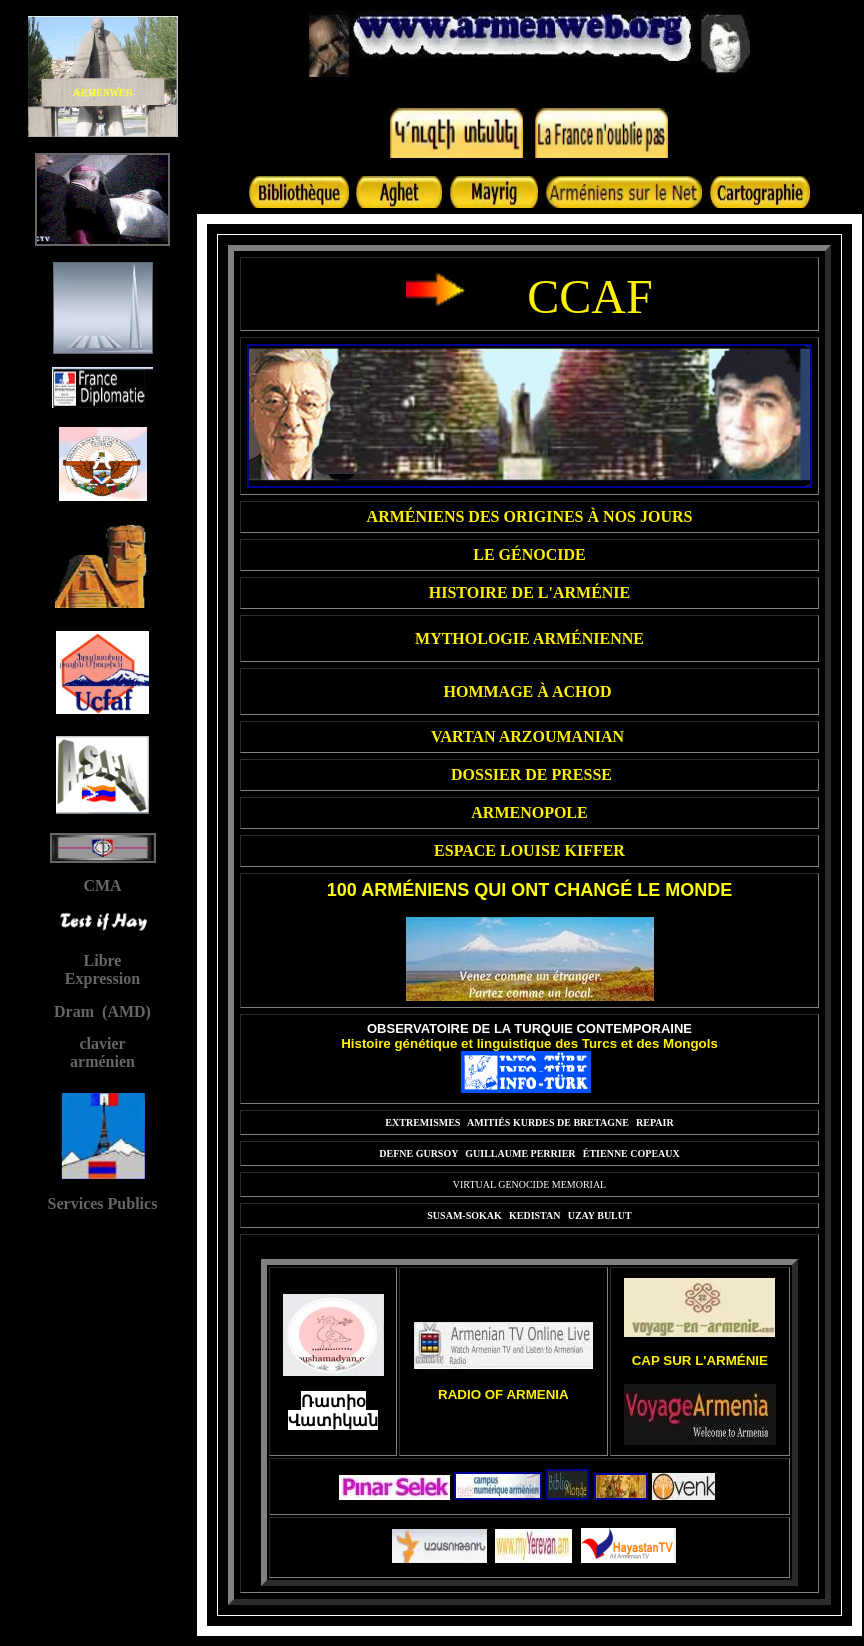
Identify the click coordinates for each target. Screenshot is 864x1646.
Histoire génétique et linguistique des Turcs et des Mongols (529, 1043)
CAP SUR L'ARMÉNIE (700, 1360)
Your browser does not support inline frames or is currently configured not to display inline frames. (102, 633)
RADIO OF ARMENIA (503, 1394)
